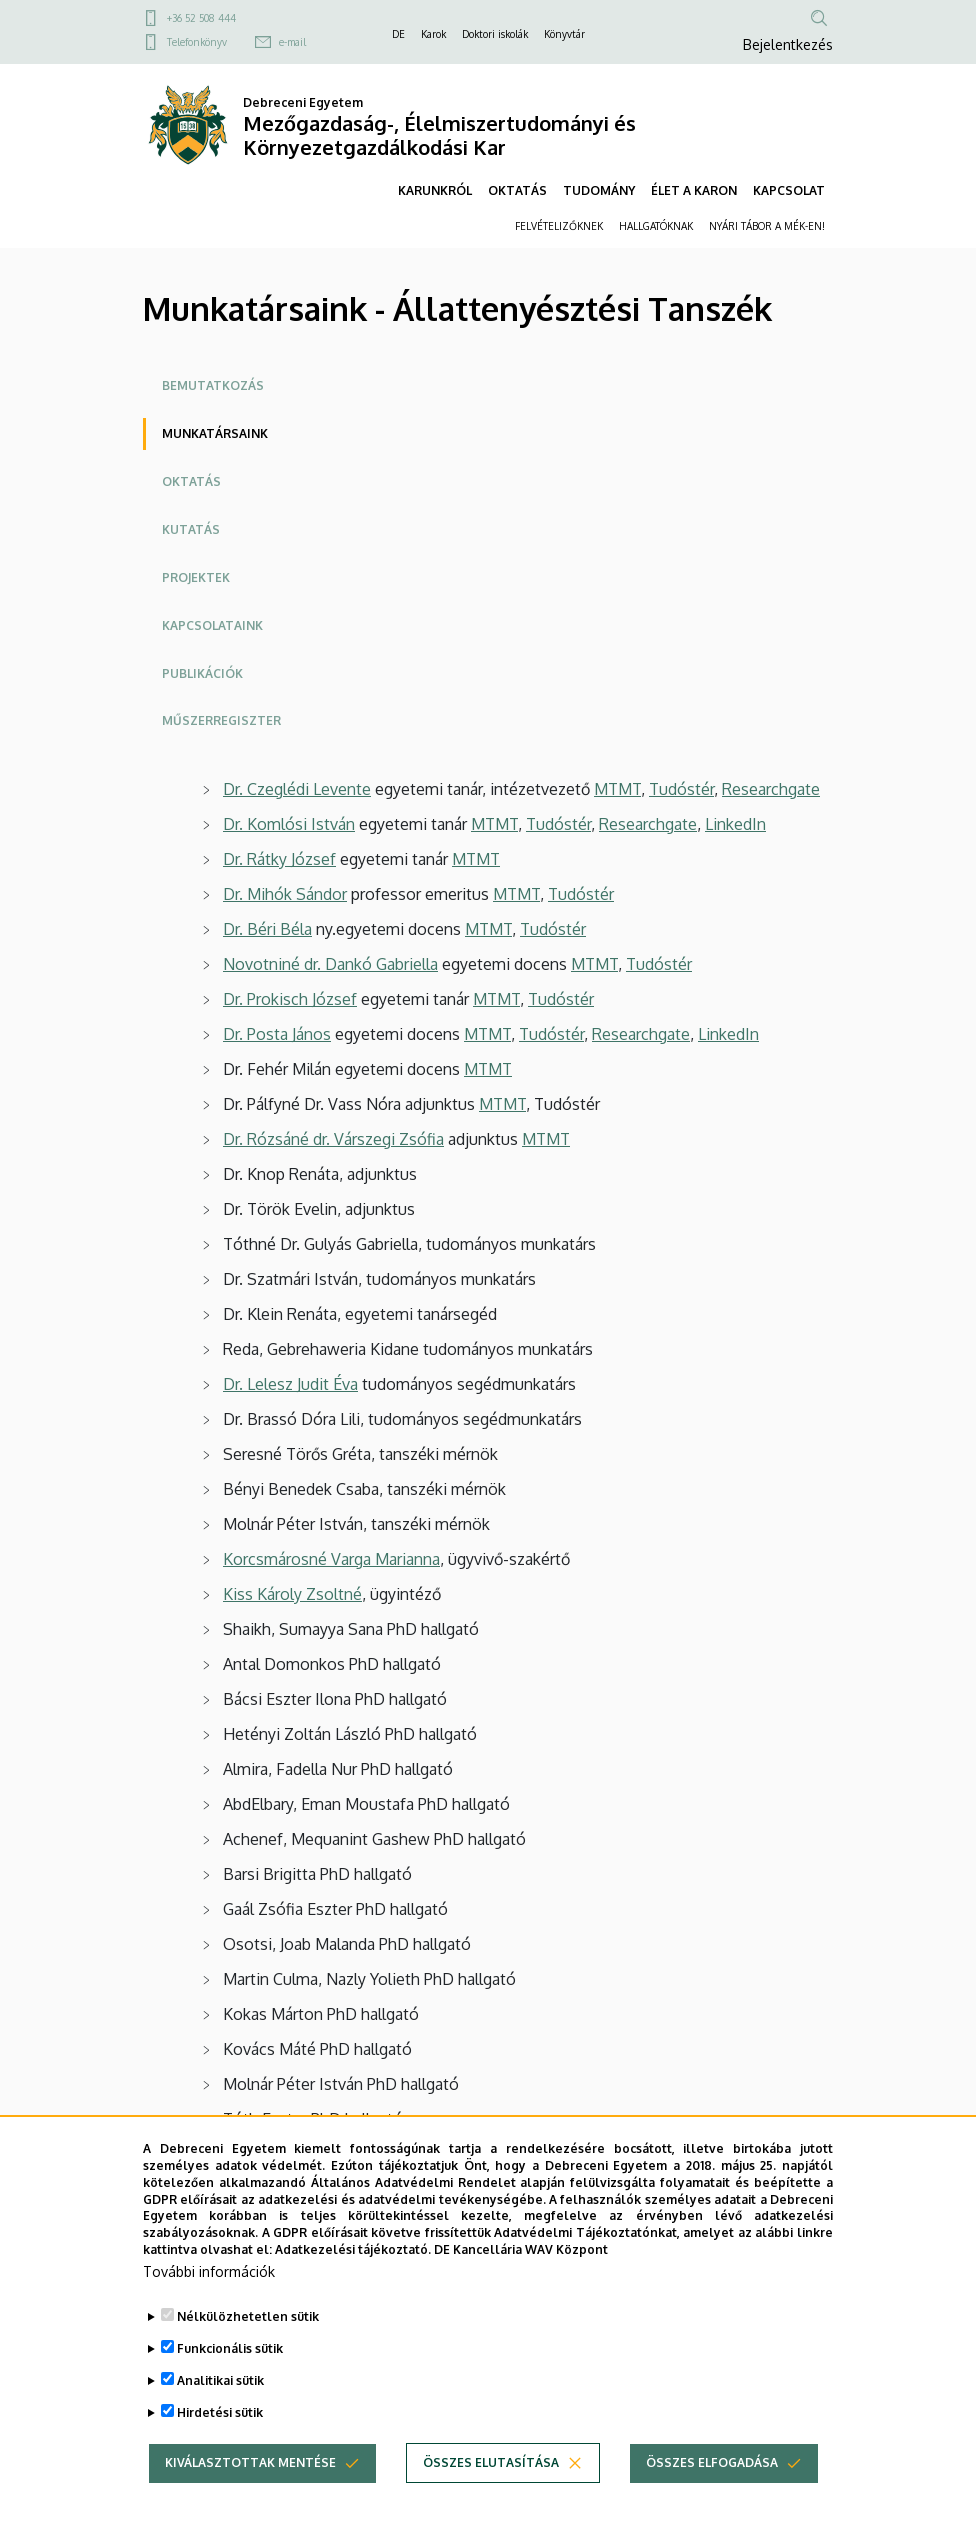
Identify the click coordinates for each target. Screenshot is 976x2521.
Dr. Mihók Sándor (285, 894)
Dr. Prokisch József (290, 999)
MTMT (617, 789)
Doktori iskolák (495, 34)
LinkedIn (735, 824)
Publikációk (202, 673)
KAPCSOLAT (789, 190)
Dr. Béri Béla (267, 929)
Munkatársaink (215, 433)
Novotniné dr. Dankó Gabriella (330, 964)
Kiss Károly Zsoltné (292, 1594)
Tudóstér (681, 789)
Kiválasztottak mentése (250, 2499)
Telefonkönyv (197, 42)
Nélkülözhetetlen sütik (248, 2353)
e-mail (292, 42)
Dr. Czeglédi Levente (297, 789)
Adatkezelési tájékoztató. (353, 2286)
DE (398, 34)
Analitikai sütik (220, 2417)
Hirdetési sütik (220, 2449)
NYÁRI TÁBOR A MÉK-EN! (767, 226)
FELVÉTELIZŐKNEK (559, 226)
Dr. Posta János (277, 1034)
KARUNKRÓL (435, 190)
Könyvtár (564, 34)
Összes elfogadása (712, 2499)
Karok (433, 34)
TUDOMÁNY (599, 190)
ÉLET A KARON (694, 190)
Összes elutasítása (491, 2499)
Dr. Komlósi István (289, 824)
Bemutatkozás (213, 385)
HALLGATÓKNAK (656, 226)
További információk (209, 2308)
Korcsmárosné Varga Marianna (331, 1559)
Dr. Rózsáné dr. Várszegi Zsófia (333, 1139)
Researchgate (771, 789)
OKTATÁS (517, 190)
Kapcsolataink (212, 625)
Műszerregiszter (221, 720)
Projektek (196, 577)
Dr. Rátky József (279, 859)
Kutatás (191, 529)
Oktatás (191, 481)
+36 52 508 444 (201, 18)
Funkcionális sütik (230, 2385)
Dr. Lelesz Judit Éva (290, 1384)
